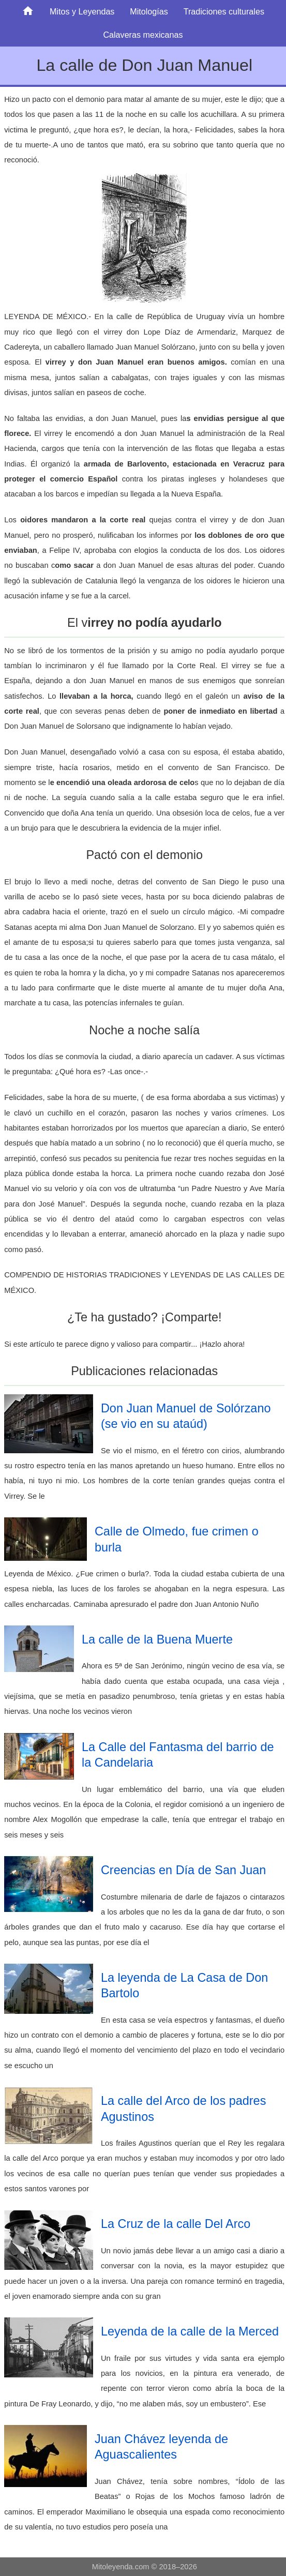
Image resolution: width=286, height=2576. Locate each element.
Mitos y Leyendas (82, 11)
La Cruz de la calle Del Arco (175, 2224)
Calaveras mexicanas (143, 34)
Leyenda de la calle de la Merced (190, 2331)
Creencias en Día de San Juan (183, 1870)
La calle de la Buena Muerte (157, 1639)
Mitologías (149, 11)
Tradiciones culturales (224, 11)
